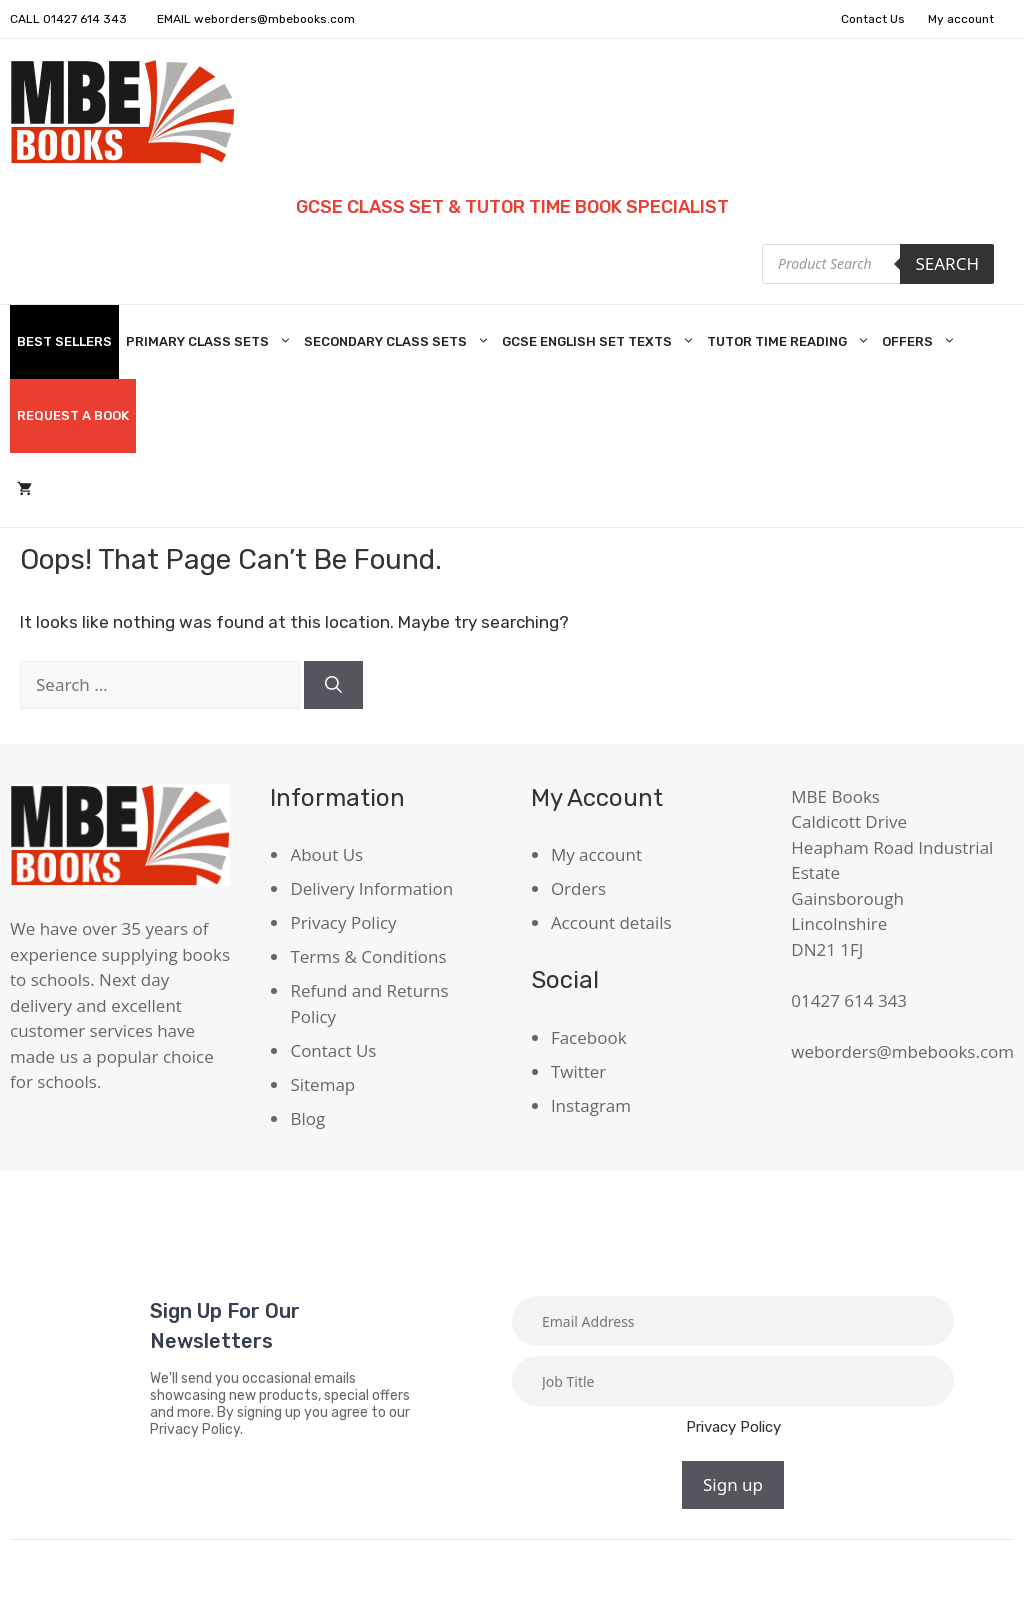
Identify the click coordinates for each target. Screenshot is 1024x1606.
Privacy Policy (343, 922)
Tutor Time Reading (791, 342)
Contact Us (873, 19)
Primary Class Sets (211, 342)
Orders (578, 888)
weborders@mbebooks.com (274, 19)
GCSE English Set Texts (601, 342)
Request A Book (73, 415)
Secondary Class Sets (399, 342)
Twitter (578, 1071)
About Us (326, 854)
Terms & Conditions (368, 956)
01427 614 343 (85, 19)
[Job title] (733, 1381)
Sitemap (322, 1084)
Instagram (591, 1105)
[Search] (333, 685)
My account (961, 19)
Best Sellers (64, 341)
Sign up (733, 1484)
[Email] (733, 1321)
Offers (921, 342)
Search (947, 263)
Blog (307, 1118)
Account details (611, 922)
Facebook (589, 1037)
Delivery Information (371, 888)
